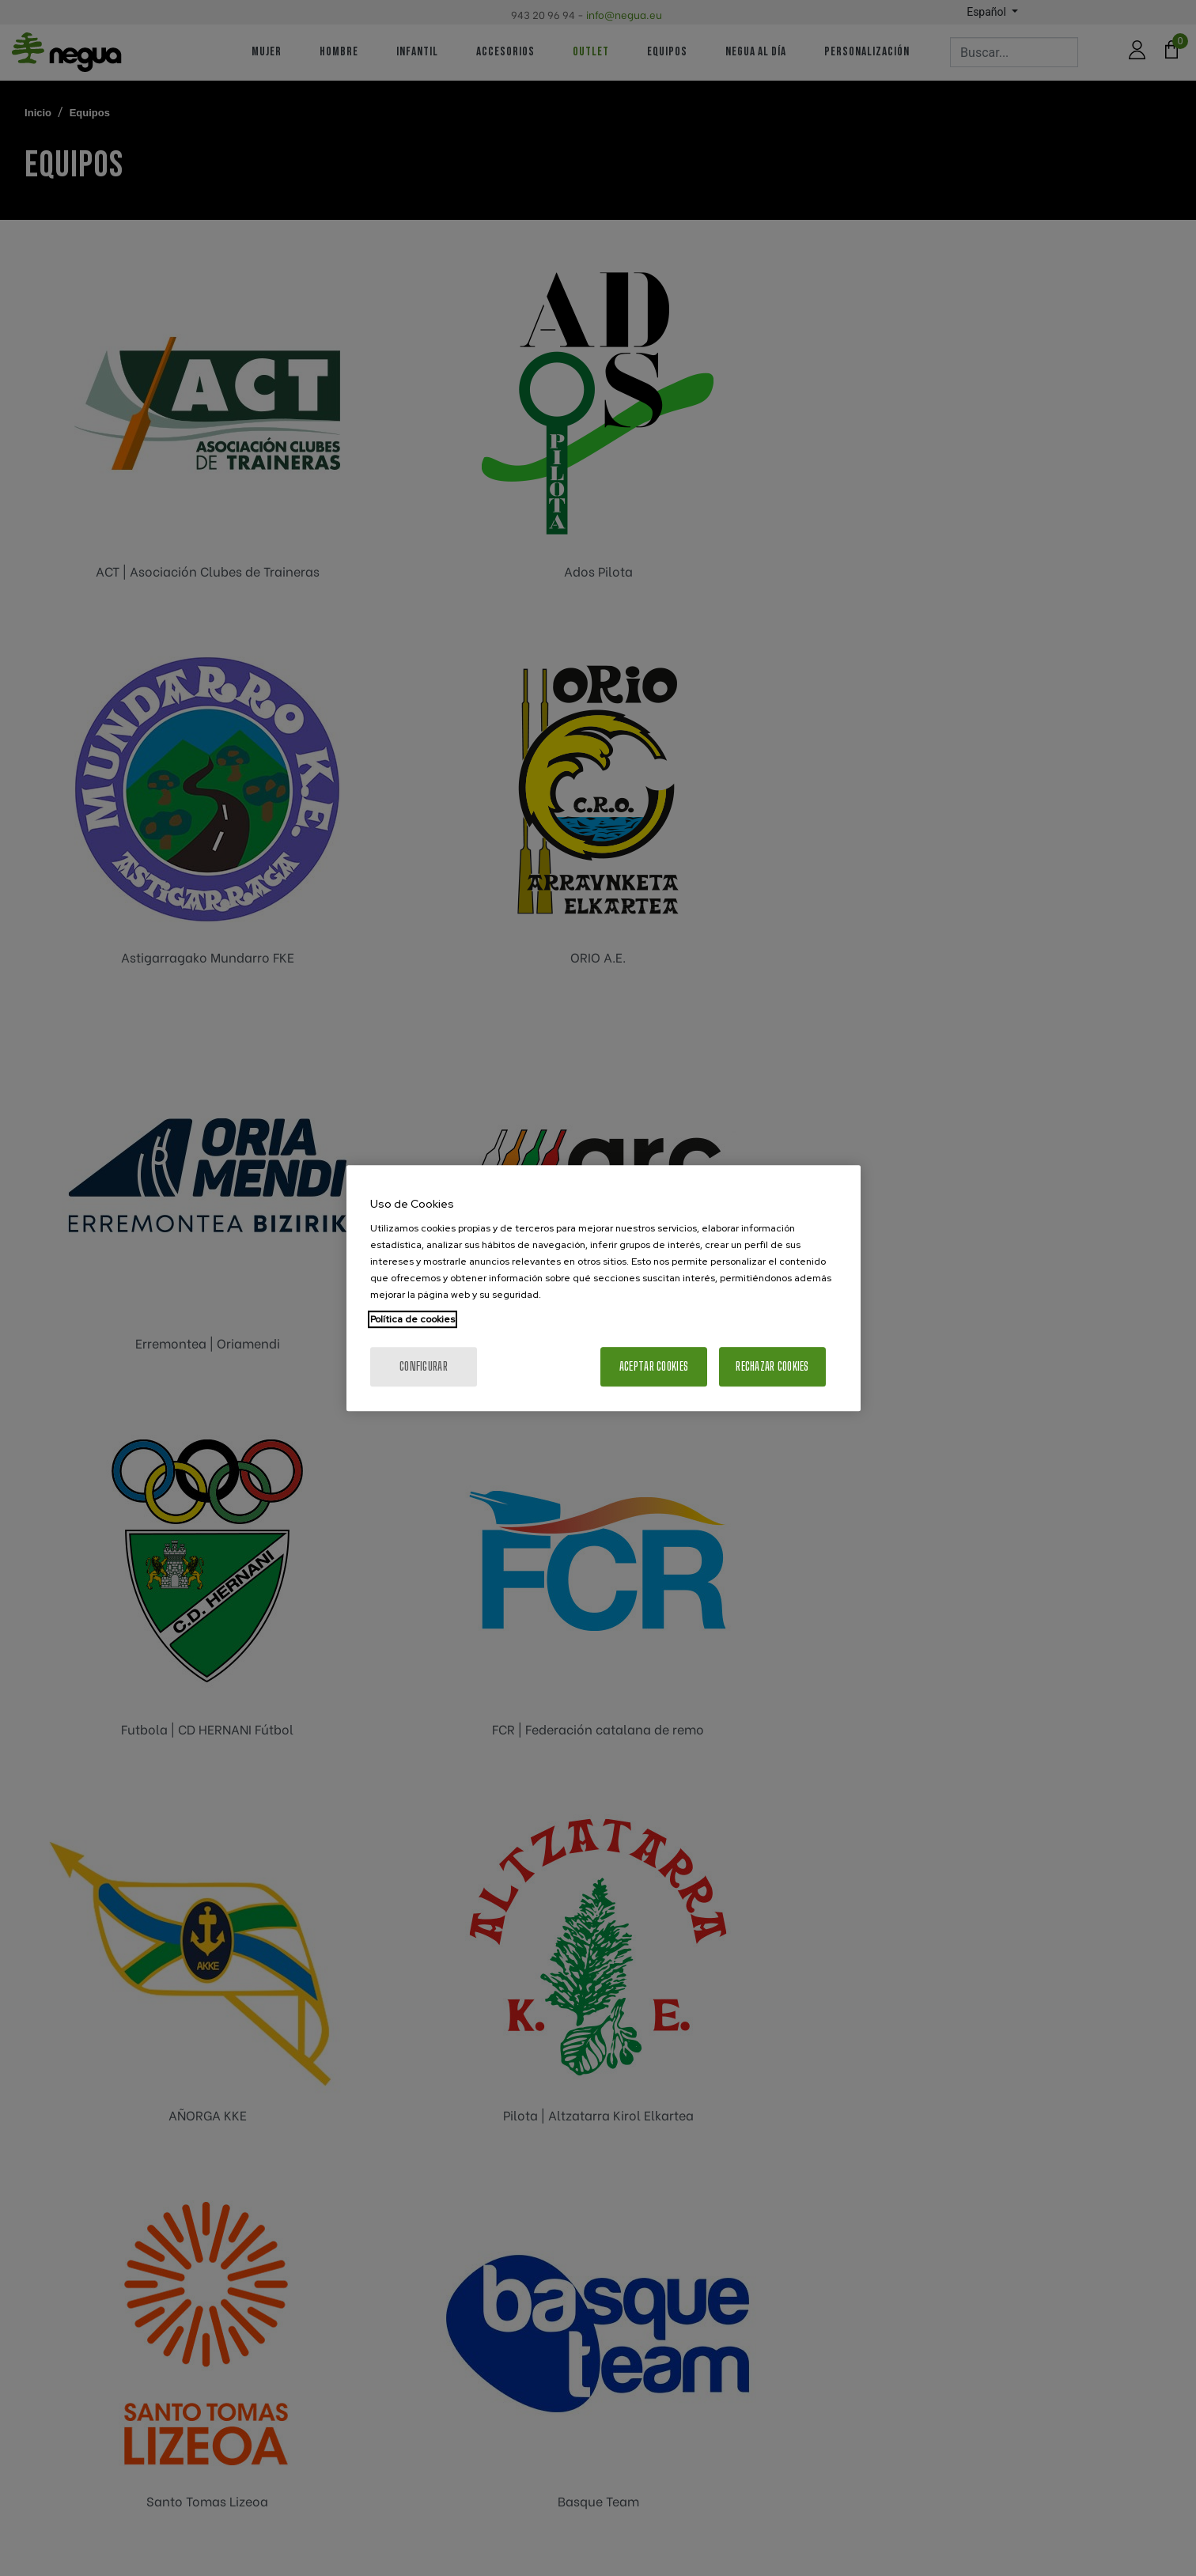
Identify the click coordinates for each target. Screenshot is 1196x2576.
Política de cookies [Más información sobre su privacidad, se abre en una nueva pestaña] (412, 1319)
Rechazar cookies (772, 1366)
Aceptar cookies (653, 1366)
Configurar (423, 1366)
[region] (603, 1288)
